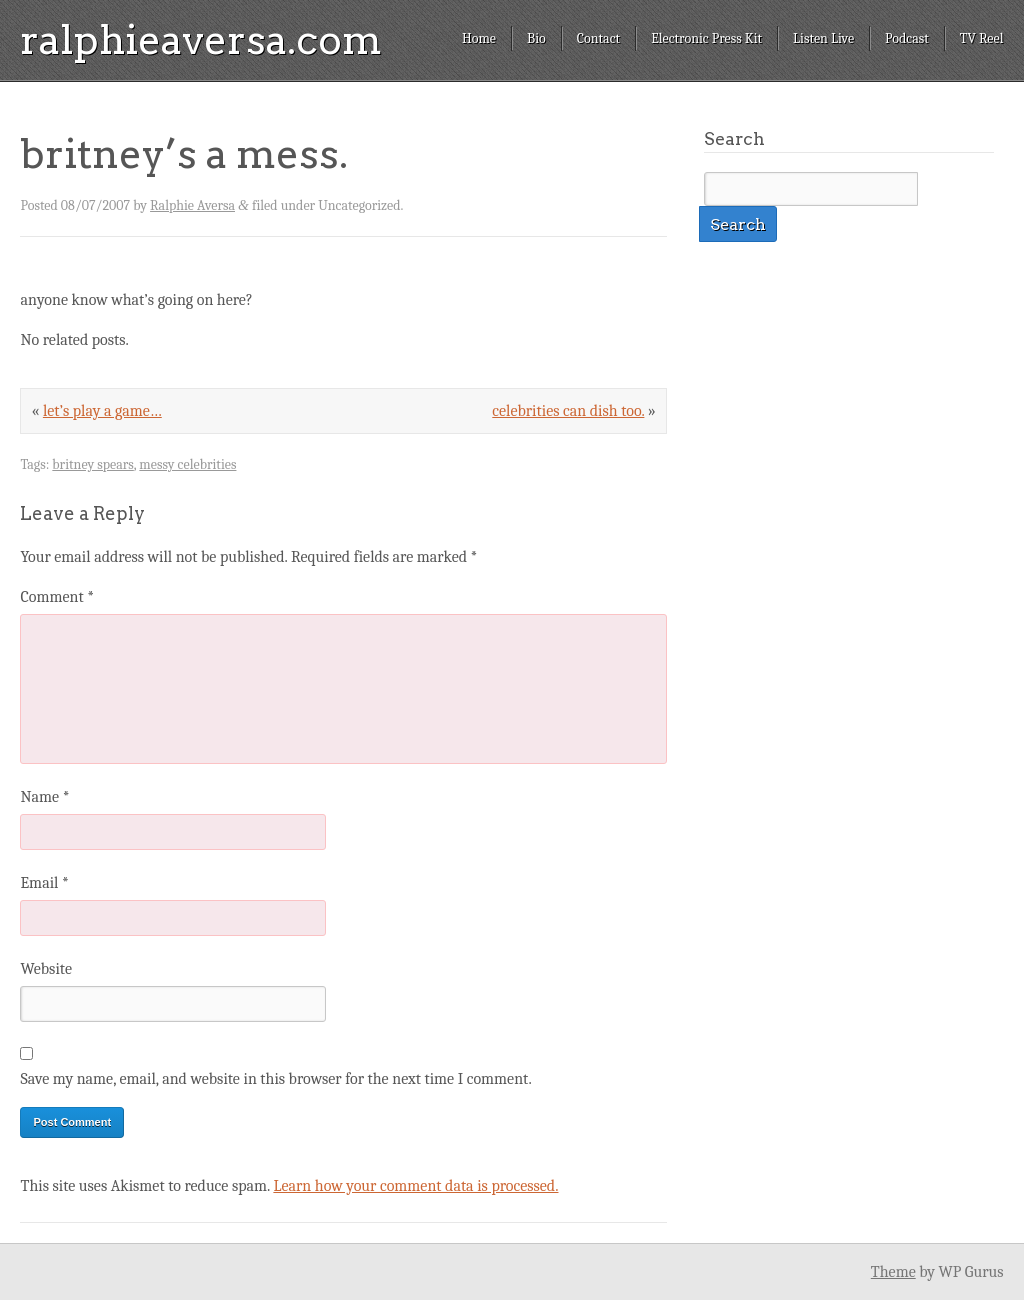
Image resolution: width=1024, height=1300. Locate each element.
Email (44, 883)
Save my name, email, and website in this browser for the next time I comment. (275, 1079)
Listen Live (823, 38)
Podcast (907, 38)
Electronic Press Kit (706, 38)
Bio (536, 38)
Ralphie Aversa (192, 205)
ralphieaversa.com (201, 40)
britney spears (92, 464)
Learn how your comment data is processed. (415, 1186)
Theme (893, 1272)
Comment (57, 597)
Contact (598, 38)
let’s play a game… (102, 411)
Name (44, 797)
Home (479, 38)
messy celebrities (187, 464)
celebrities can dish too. (568, 411)
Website (45, 969)
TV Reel (982, 38)
